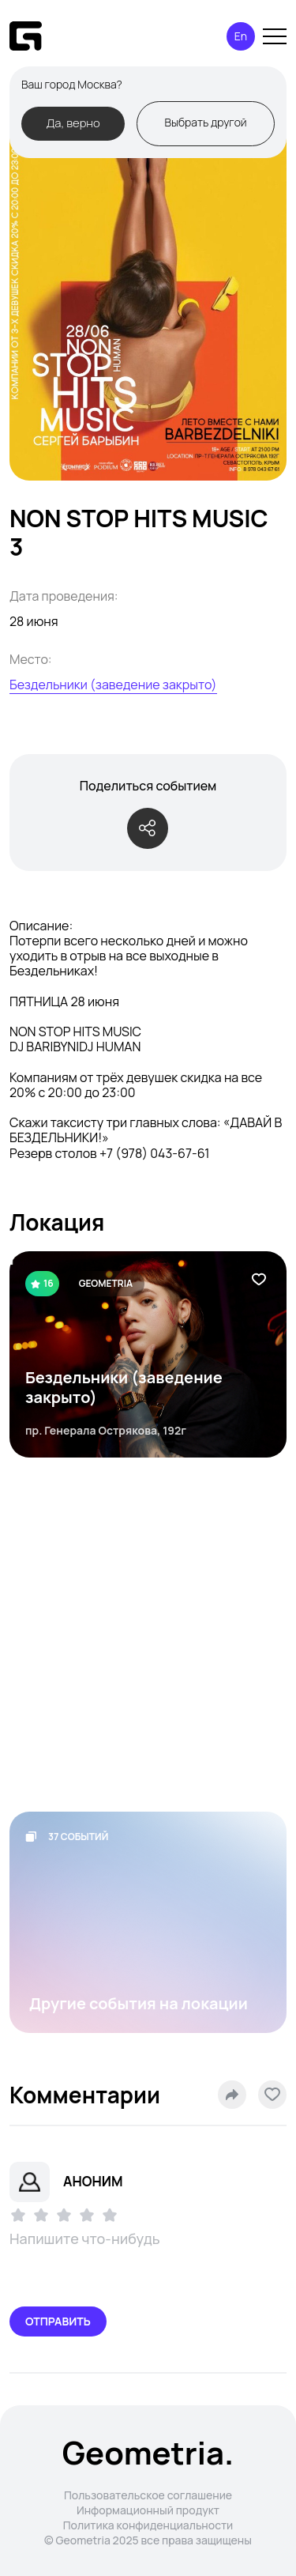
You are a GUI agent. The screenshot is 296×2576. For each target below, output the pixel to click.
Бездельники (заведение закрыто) (113, 684)
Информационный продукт (148, 2510)
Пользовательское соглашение (148, 2494)
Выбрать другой (205, 122)
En (240, 35)
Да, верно (72, 122)
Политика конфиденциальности (148, 2525)
